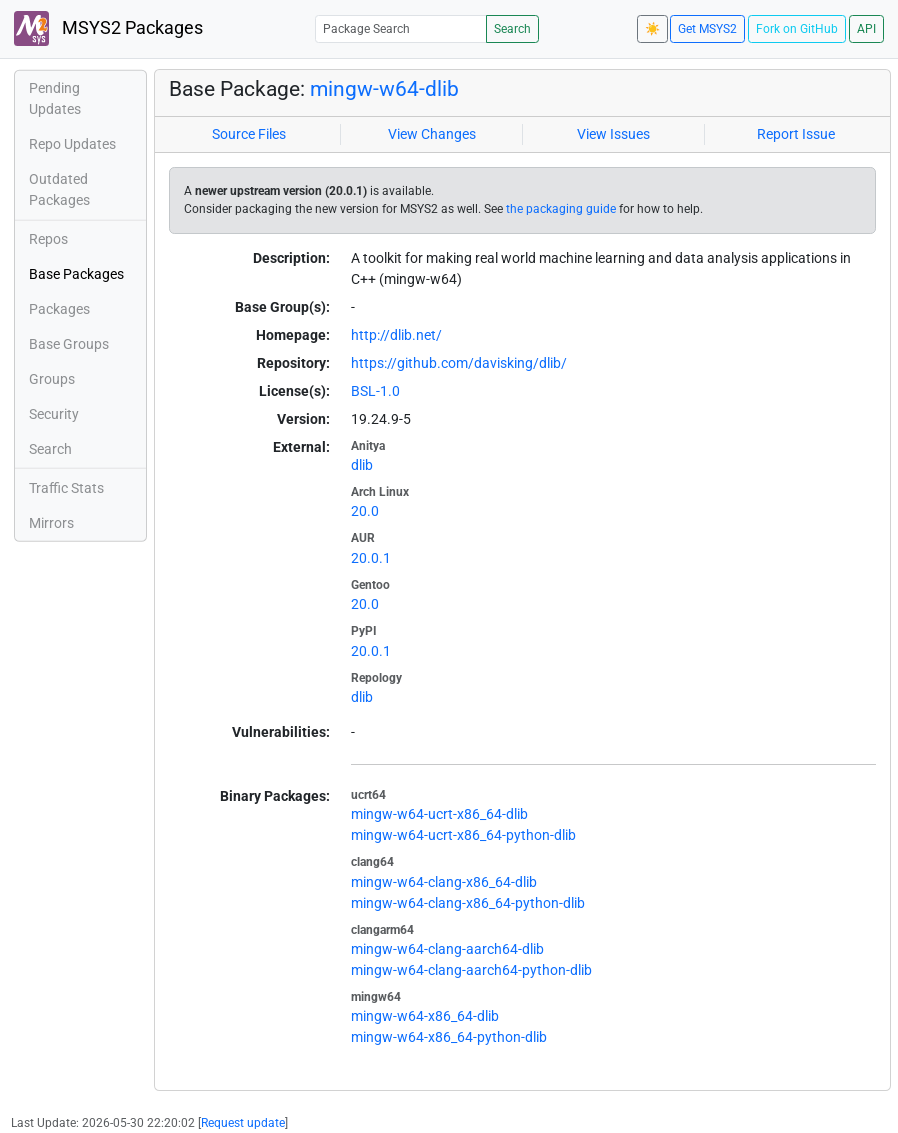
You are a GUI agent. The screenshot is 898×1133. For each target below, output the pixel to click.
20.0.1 (371, 558)
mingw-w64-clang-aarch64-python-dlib (471, 970)
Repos (48, 239)
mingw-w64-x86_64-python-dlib (449, 1037)
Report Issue (796, 134)
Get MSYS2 (707, 29)
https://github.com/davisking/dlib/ (459, 363)
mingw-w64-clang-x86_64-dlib (444, 882)
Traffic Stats (66, 488)
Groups (52, 379)
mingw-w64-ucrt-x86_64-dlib (439, 814)
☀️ (652, 29)
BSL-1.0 (375, 391)
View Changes (432, 134)
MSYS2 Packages (108, 28)
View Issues (613, 134)
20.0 (365, 511)
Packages (59, 309)
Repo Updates (72, 144)
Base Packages (76, 274)
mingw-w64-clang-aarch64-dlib (447, 949)
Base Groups (69, 344)
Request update (243, 1123)
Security (54, 414)
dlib (362, 465)
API (866, 29)
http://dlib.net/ (396, 335)
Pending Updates (55, 98)
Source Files (249, 134)
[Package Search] (401, 28)
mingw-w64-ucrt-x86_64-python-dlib (463, 835)
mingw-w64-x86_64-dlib (425, 1016)
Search (512, 29)
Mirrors (51, 523)
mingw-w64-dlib (384, 89)
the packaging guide (561, 209)
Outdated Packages (59, 189)
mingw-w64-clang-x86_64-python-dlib (468, 903)
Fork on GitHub (797, 29)
